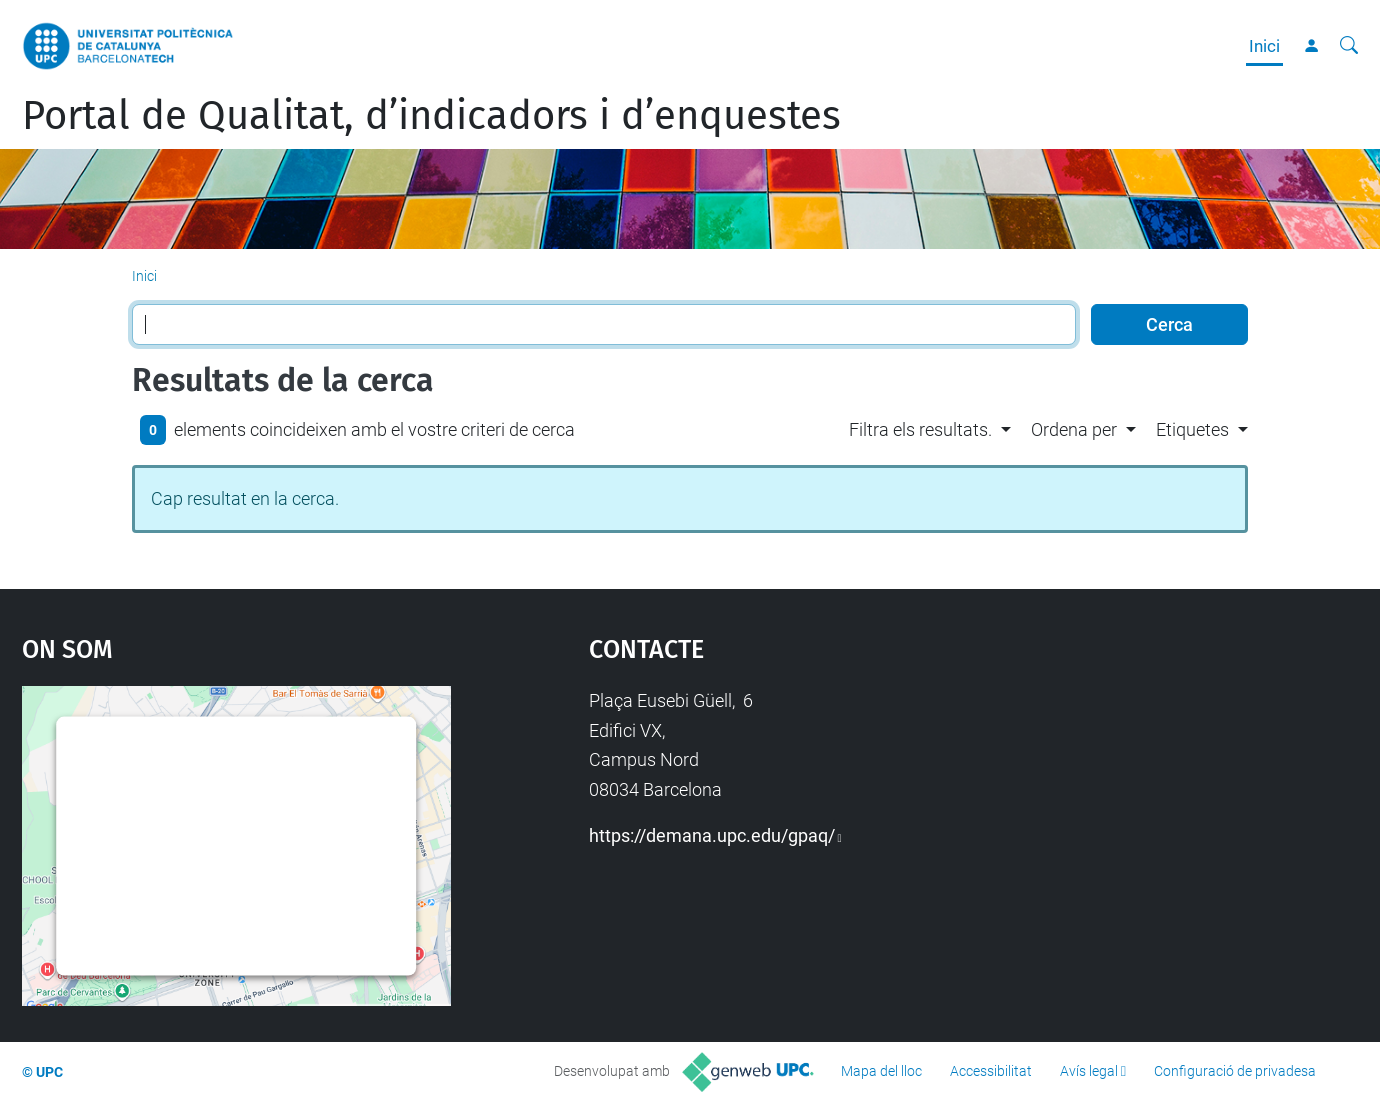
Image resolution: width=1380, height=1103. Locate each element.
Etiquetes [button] (1192, 429)
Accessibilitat (991, 1071)
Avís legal (1089, 1071)
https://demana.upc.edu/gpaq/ (712, 835)
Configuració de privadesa (1235, 1071)
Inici (1264, 46)
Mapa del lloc (881, 1071)
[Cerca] (1349, 46)
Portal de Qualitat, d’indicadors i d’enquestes (431, 116)
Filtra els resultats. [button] (920, 429)
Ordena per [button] (1074, 429)
